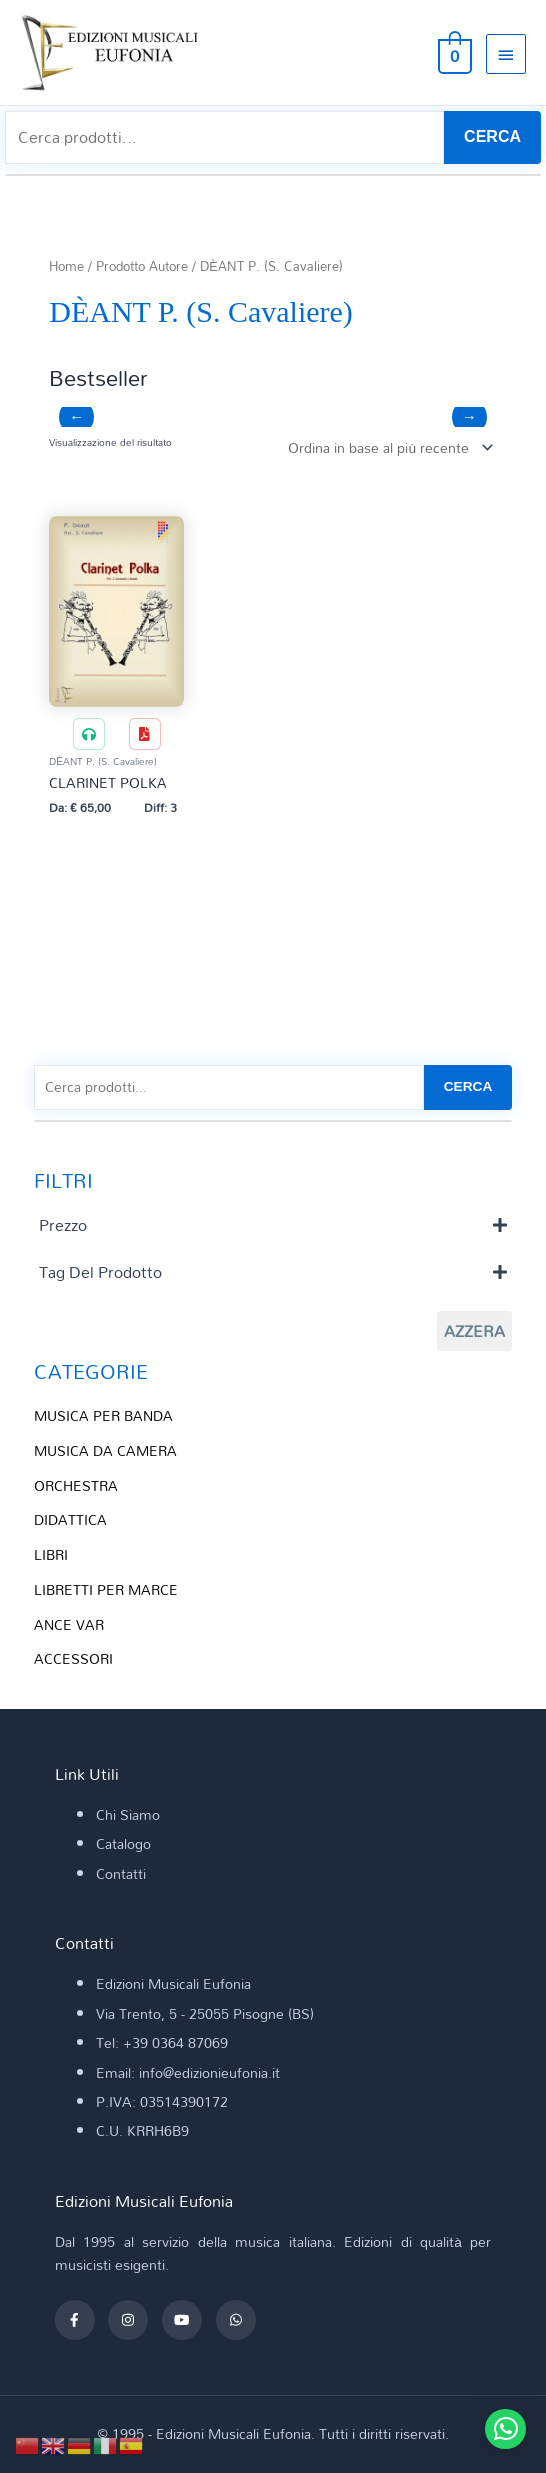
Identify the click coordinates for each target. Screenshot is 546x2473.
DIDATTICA (70, 1519)
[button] (505, 2429)
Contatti (121, 1873)
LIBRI (51, 1554)
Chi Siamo (128, 1814)
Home (66, 266)
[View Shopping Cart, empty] (453, 53)
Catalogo (123, 1843)
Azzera (474, 1331)
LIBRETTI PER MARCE (106, 1589)
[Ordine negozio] (386, 447)
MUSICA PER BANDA (103, 1415)
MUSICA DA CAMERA (105, 1450)
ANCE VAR (69, 1624)
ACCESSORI (73, 1658)
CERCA (492, 136)
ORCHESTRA (76, 1485)
